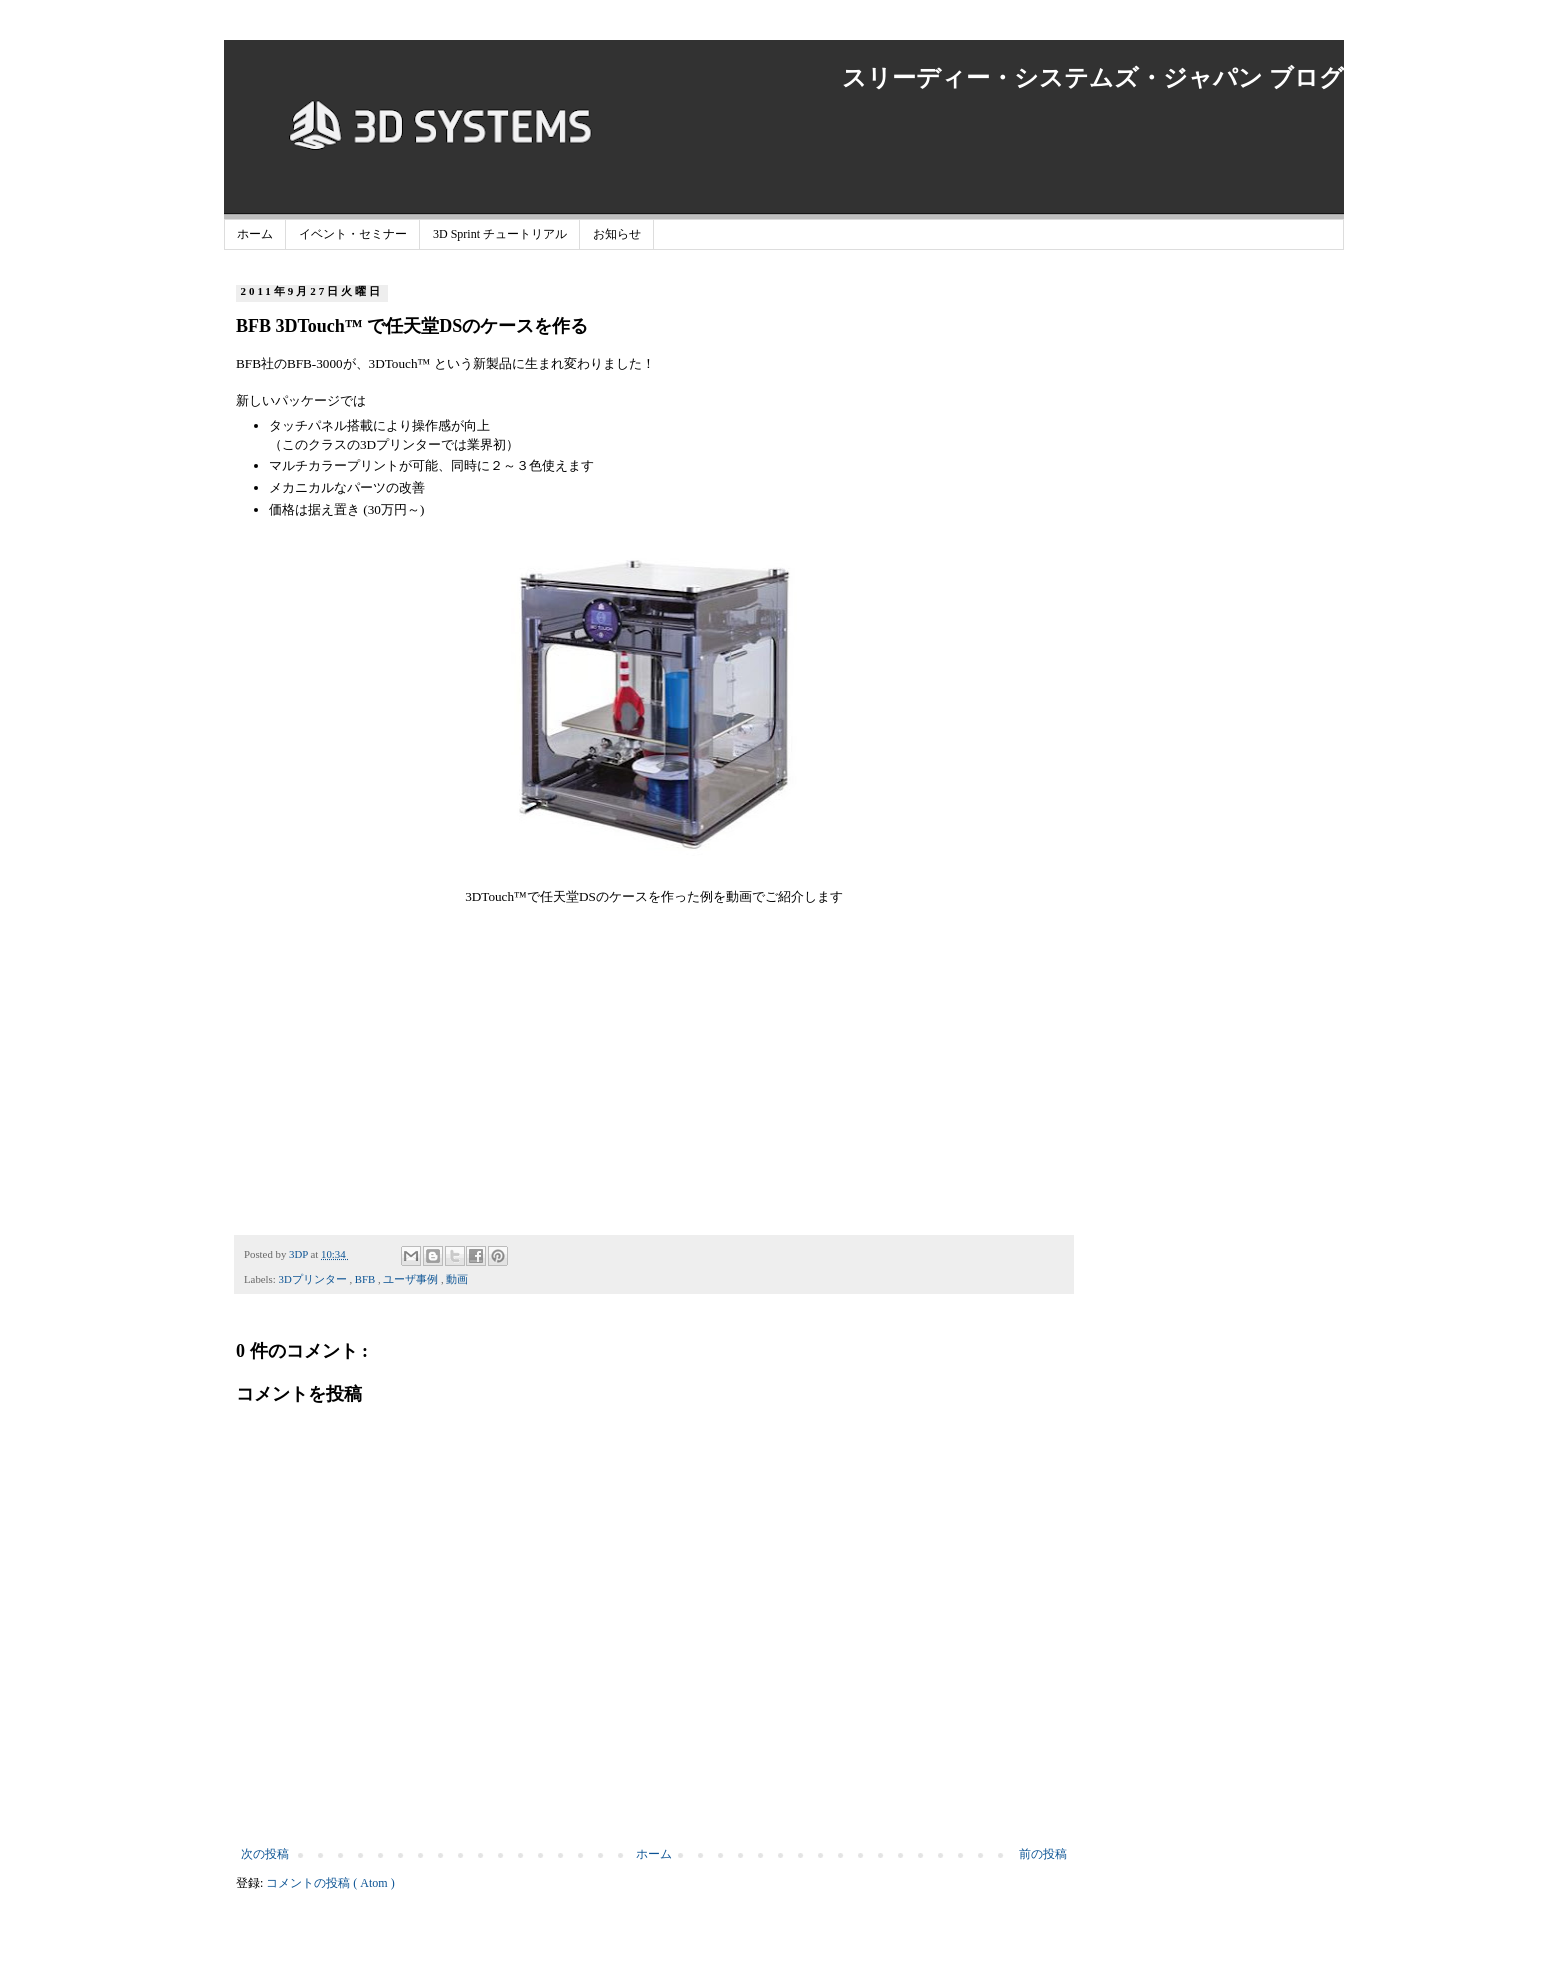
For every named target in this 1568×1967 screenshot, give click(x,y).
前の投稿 (1043, 1854)
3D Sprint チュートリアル (500, 234)
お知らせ (617, 234)
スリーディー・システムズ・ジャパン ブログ (1093, 78)
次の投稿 (265, 1854)
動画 (457, 1279)
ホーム (255, 234)
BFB (366, 1279)
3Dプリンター (313, 1279)
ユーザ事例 (412, 1279)
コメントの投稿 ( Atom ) (330, 1883)
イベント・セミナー (353, 234)
